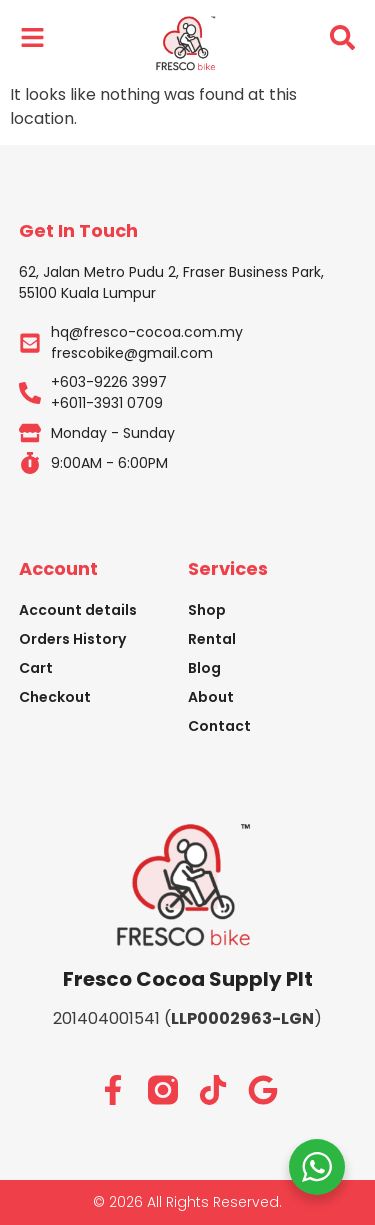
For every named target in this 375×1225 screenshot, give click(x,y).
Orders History (72, 639)
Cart (36, 668)
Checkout (55, 697)
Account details (78, 610)
